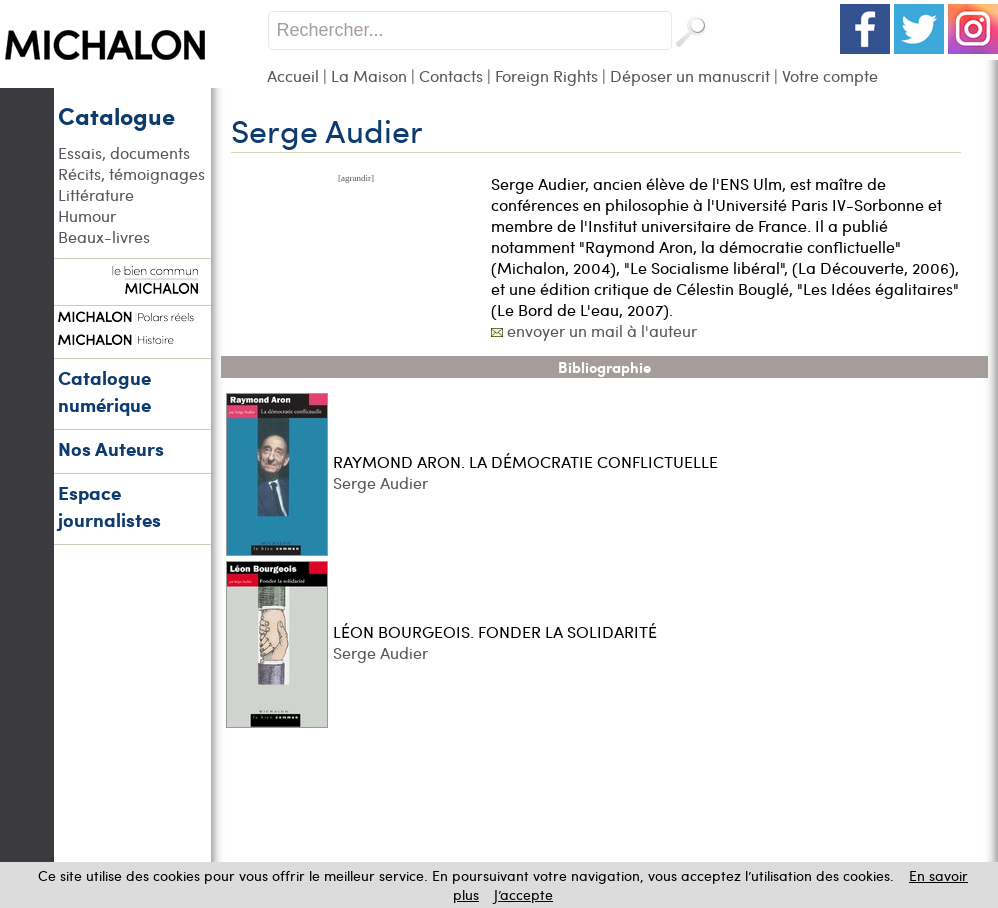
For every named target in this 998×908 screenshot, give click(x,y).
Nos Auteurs (111, 448)
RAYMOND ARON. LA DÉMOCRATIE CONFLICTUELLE (525, 461)
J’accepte (523, 894)
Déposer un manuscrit (690, 75)
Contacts (451, 75)
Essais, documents (124, 152)
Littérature (96, 194)
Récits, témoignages (131, 173)
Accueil (293, 75)
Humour (87, 215)
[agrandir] (356, 178)
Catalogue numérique (104, 391)
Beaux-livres (104, 236)
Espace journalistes (109, 506)
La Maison (369, 75)
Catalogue (116, 115)
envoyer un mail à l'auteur (602, 330)
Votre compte (830, 75)
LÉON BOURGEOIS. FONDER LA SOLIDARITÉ (495, 631)
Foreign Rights (546, 75)
